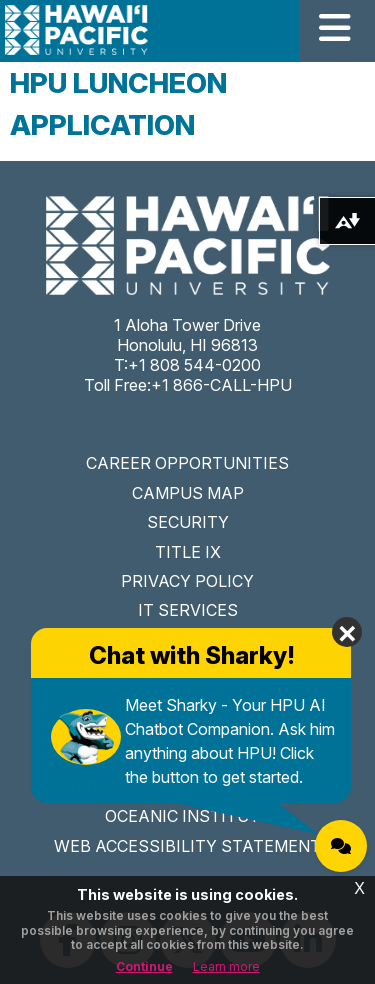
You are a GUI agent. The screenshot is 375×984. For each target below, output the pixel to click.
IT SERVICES (188, 610)
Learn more (226, 966)
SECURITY (188, 522)
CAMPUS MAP (188, 493)
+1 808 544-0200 (194, 365)
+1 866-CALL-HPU (221, 385)
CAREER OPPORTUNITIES (187, 463)
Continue (144, 966)
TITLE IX (188, 552)
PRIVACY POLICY (187, 581)
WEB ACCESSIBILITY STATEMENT (187, 846)
